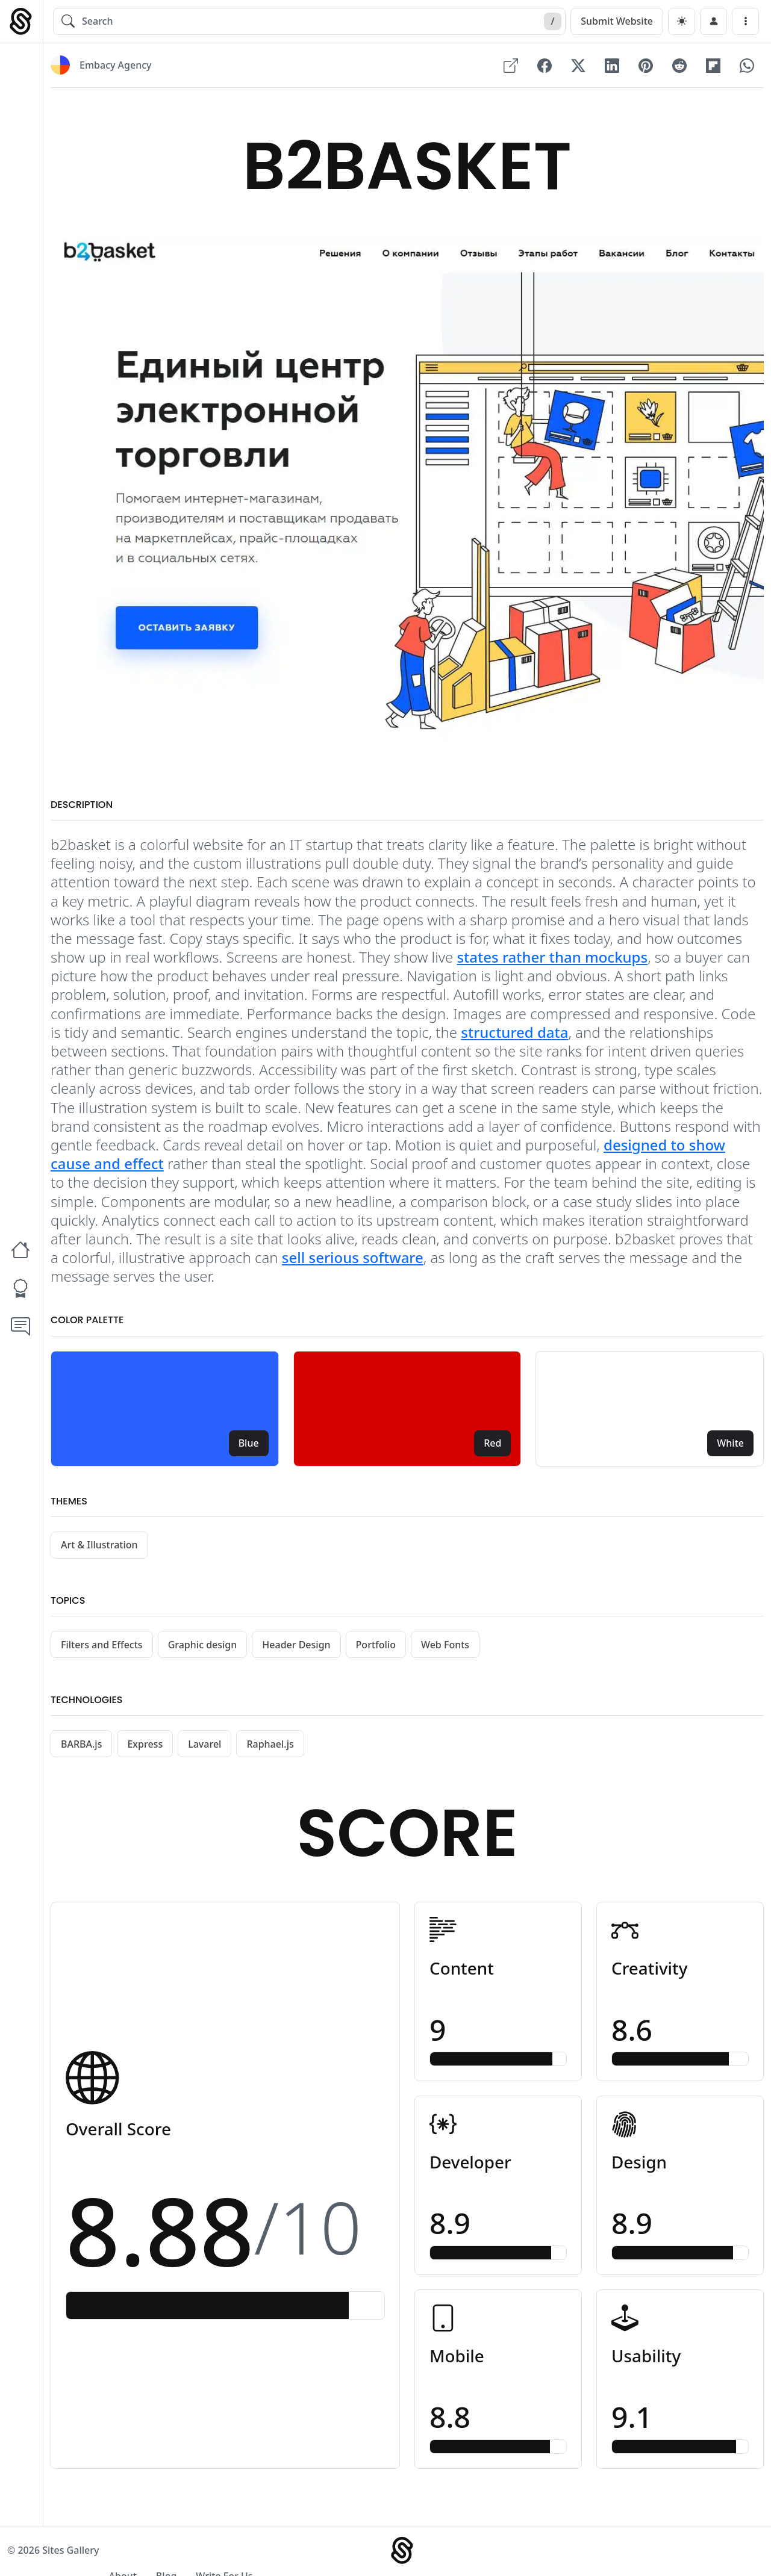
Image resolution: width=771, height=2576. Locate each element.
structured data (514, 1033)
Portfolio (376, 1646)
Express (145, 1745)
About (624, 2553)
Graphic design (202, 1646)
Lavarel (204, 1745)
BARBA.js (81, 1745)
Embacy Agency (116, 65)
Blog (667, 2553)
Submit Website (617, 21)
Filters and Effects (102, 1646)
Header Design (296, 1646)
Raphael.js (269, 1745)
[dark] (681, 21)
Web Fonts (445, 1646)
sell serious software (352, 1258)
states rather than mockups (552, 958)
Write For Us (726, 2553)
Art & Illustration (99, 1546)
